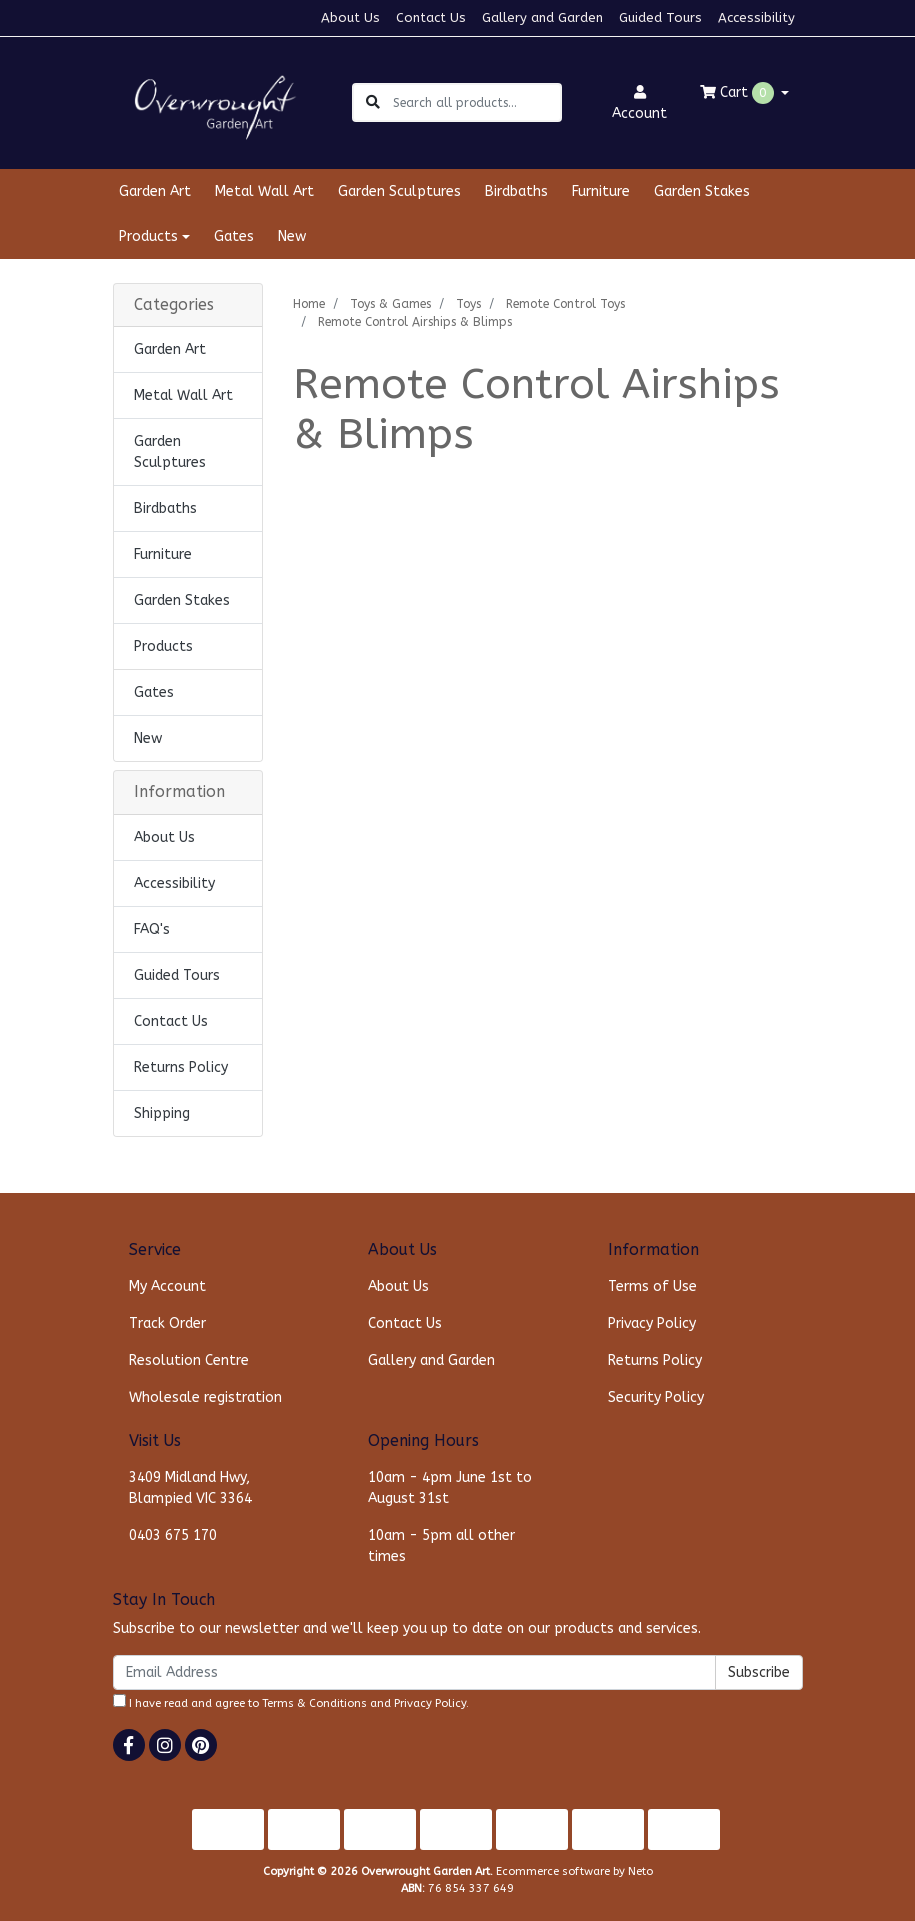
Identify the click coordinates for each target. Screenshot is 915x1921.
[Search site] (373, 102)
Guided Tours (660, 17)
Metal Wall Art (264, 191)
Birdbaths (516, 191)
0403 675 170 (173, 1535)
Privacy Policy (652, 1323)
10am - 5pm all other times (441, 1546)
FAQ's (152, 929)
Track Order (167, 1323)
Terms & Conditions (314, 1703)
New (292, 236)
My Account (167, 1286)
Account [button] (639, 103)
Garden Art (155, 191)
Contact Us (431, 17)
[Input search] (476, 102)
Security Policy (656, 1397)
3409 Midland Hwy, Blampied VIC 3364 (190, 1488)
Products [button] (148, 236)
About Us (350, 17)
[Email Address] (414, 1672)
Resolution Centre (189, 1360)
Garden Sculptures (399, 191)
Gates (234, 236)
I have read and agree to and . (291, 1702)
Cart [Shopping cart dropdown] (739, 93)
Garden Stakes (702, 191)
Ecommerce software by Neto (574, 1871)
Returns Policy (181, 1067)
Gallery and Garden (542, 17)
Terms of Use (652, 1286)
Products (163, 646)
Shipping (162, 1113)
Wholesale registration (205, 1397)
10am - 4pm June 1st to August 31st (450, 1488)
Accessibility (756, 17)
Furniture (601, 191)
